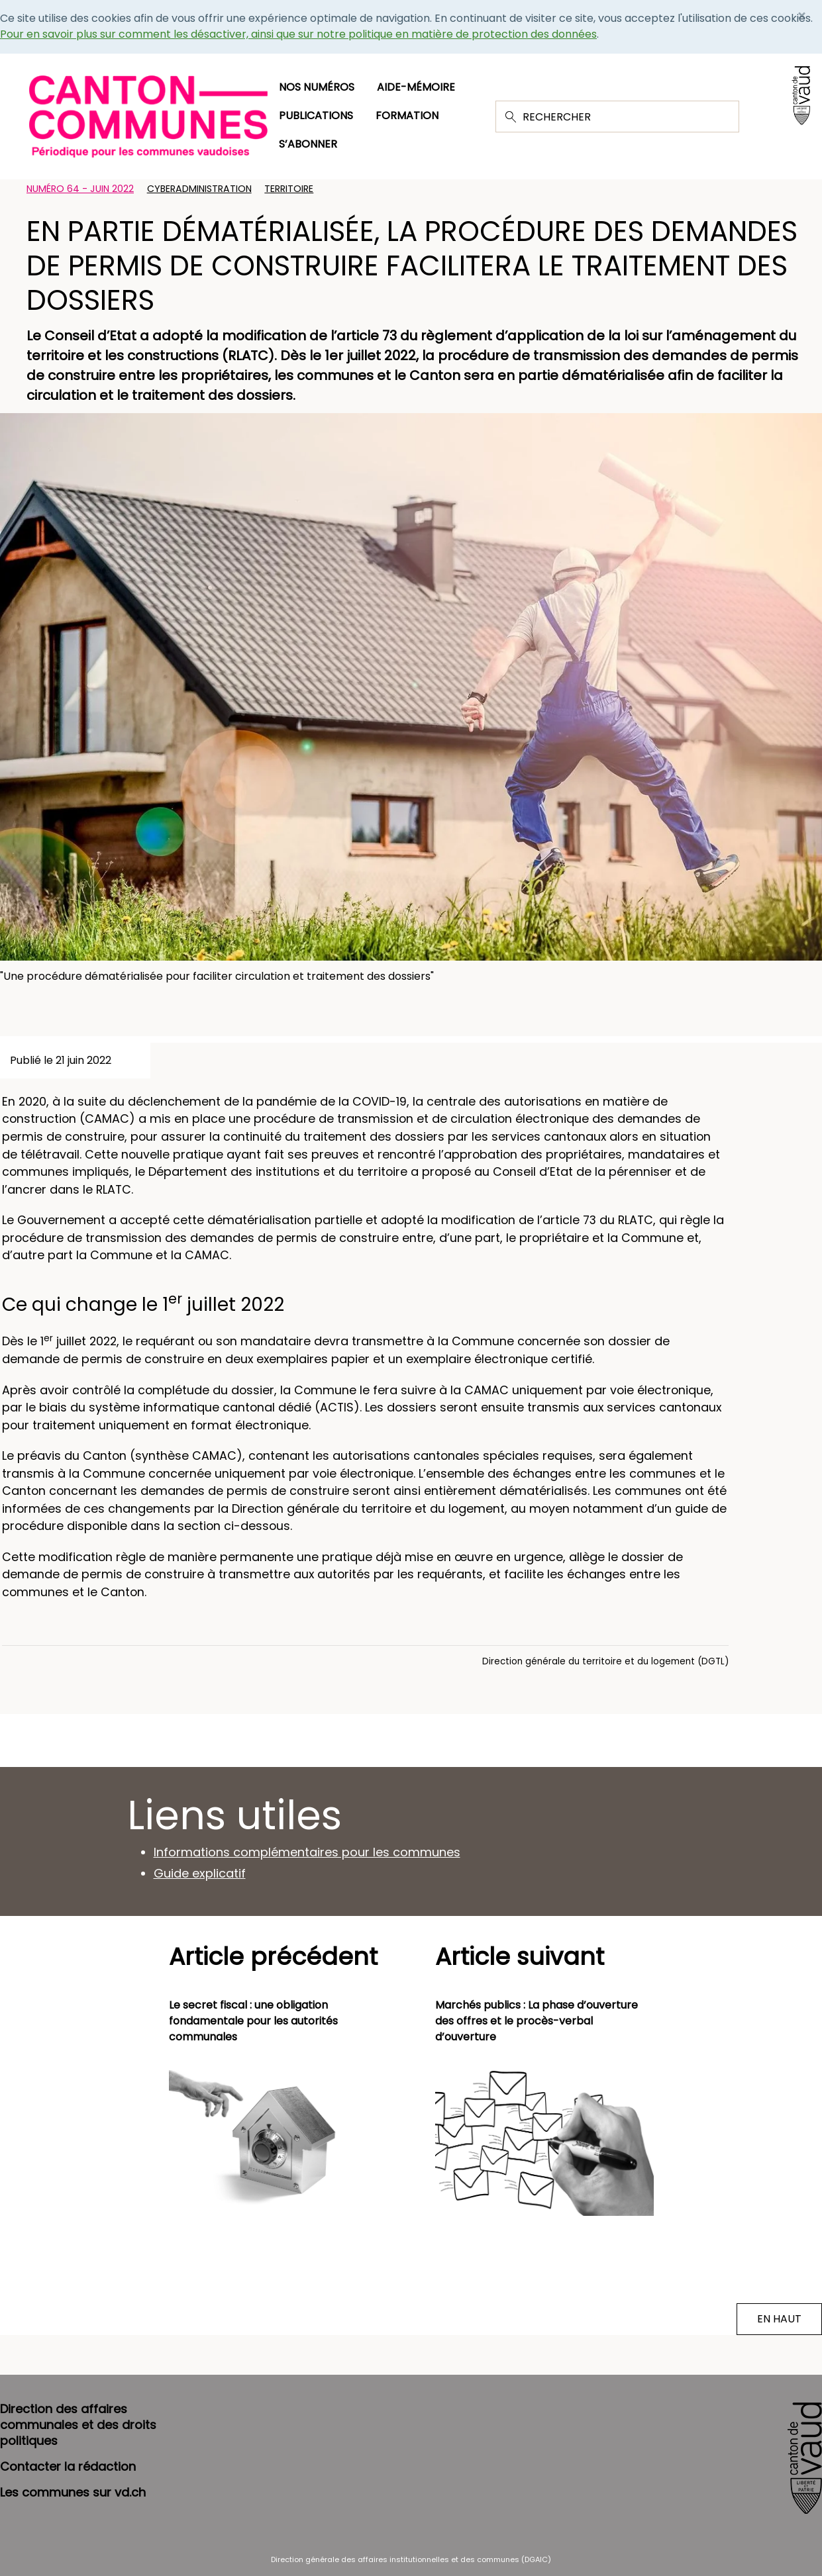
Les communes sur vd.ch (73, 2492)
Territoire (288, 188)
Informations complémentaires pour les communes (307, 1852)
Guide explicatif (200, 1873)
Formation (407, 115)
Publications (316, 115)
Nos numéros (316, 87)
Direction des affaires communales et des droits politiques (78, 2425)
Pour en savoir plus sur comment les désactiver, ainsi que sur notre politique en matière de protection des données (298, 34)
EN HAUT (779, 2318)
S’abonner (308, 144)
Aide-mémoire (416, 87)
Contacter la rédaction (68, 2466)
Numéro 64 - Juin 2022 (80, 188)
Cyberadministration (199, 188)
